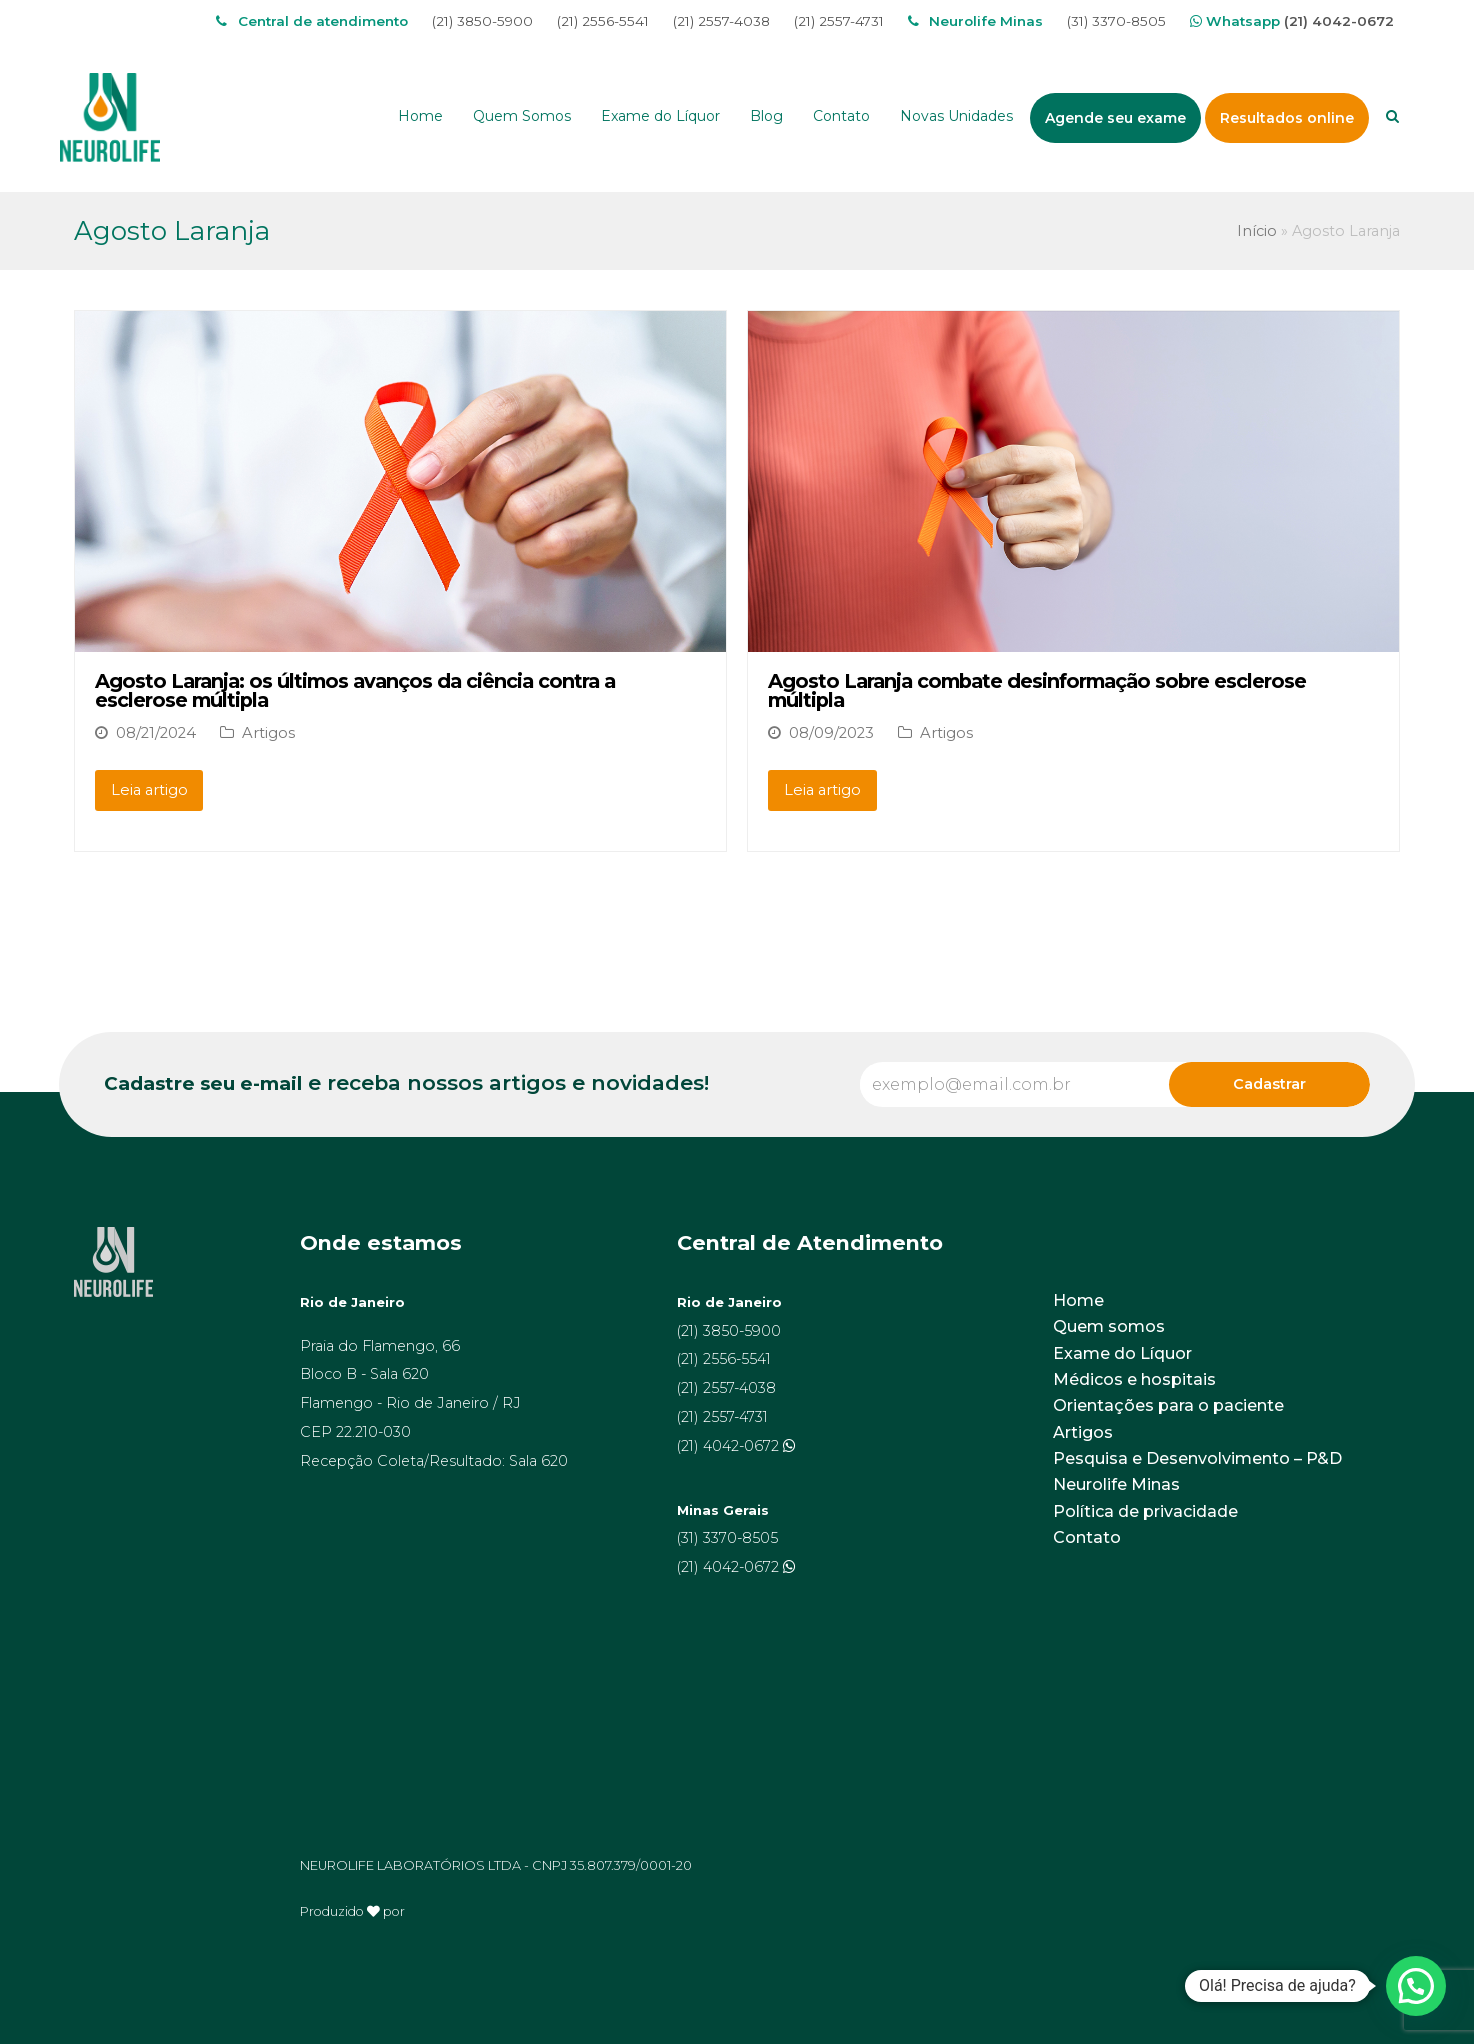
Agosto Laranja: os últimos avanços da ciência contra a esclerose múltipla (355, 691)
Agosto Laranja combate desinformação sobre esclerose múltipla (1037, 691)
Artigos (268, 733)
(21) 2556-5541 (603, 21)
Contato (1087, 1537)
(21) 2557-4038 (721, 21)
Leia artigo (149, 790)
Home (1078, 1300)
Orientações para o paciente (1168, 1405)
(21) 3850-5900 (482, 21)
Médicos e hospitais (1134, 1379)
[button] (1416, 1986)
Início (1257, 231)
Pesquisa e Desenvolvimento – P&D (1197, 1458)
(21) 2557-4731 (839, 21)
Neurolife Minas (1116, 1484)
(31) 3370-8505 (1116, 21)
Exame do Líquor (1122, 1353)
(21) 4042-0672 (1339, 21)
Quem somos (1109, 1326)
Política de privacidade (1145, 1511)
